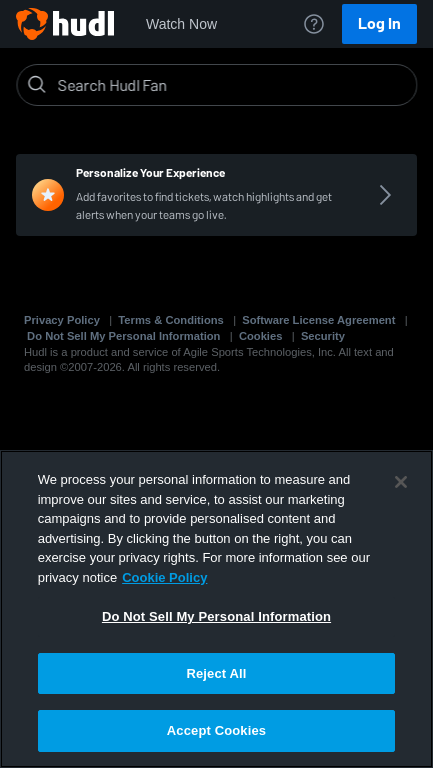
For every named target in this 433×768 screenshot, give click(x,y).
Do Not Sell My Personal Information (123, 336)
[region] (216, 609)
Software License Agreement (318, 320)
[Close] (401, 482)
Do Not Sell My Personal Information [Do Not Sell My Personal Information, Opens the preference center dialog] (216, 616)
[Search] (232, 85)
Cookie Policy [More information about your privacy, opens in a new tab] (164, 577)
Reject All (216, 673)
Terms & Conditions (170, 320)
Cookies (261, 336)
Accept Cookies (216, 730)
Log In (379, 23)
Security (323, 336)
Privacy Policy (62, 320)
